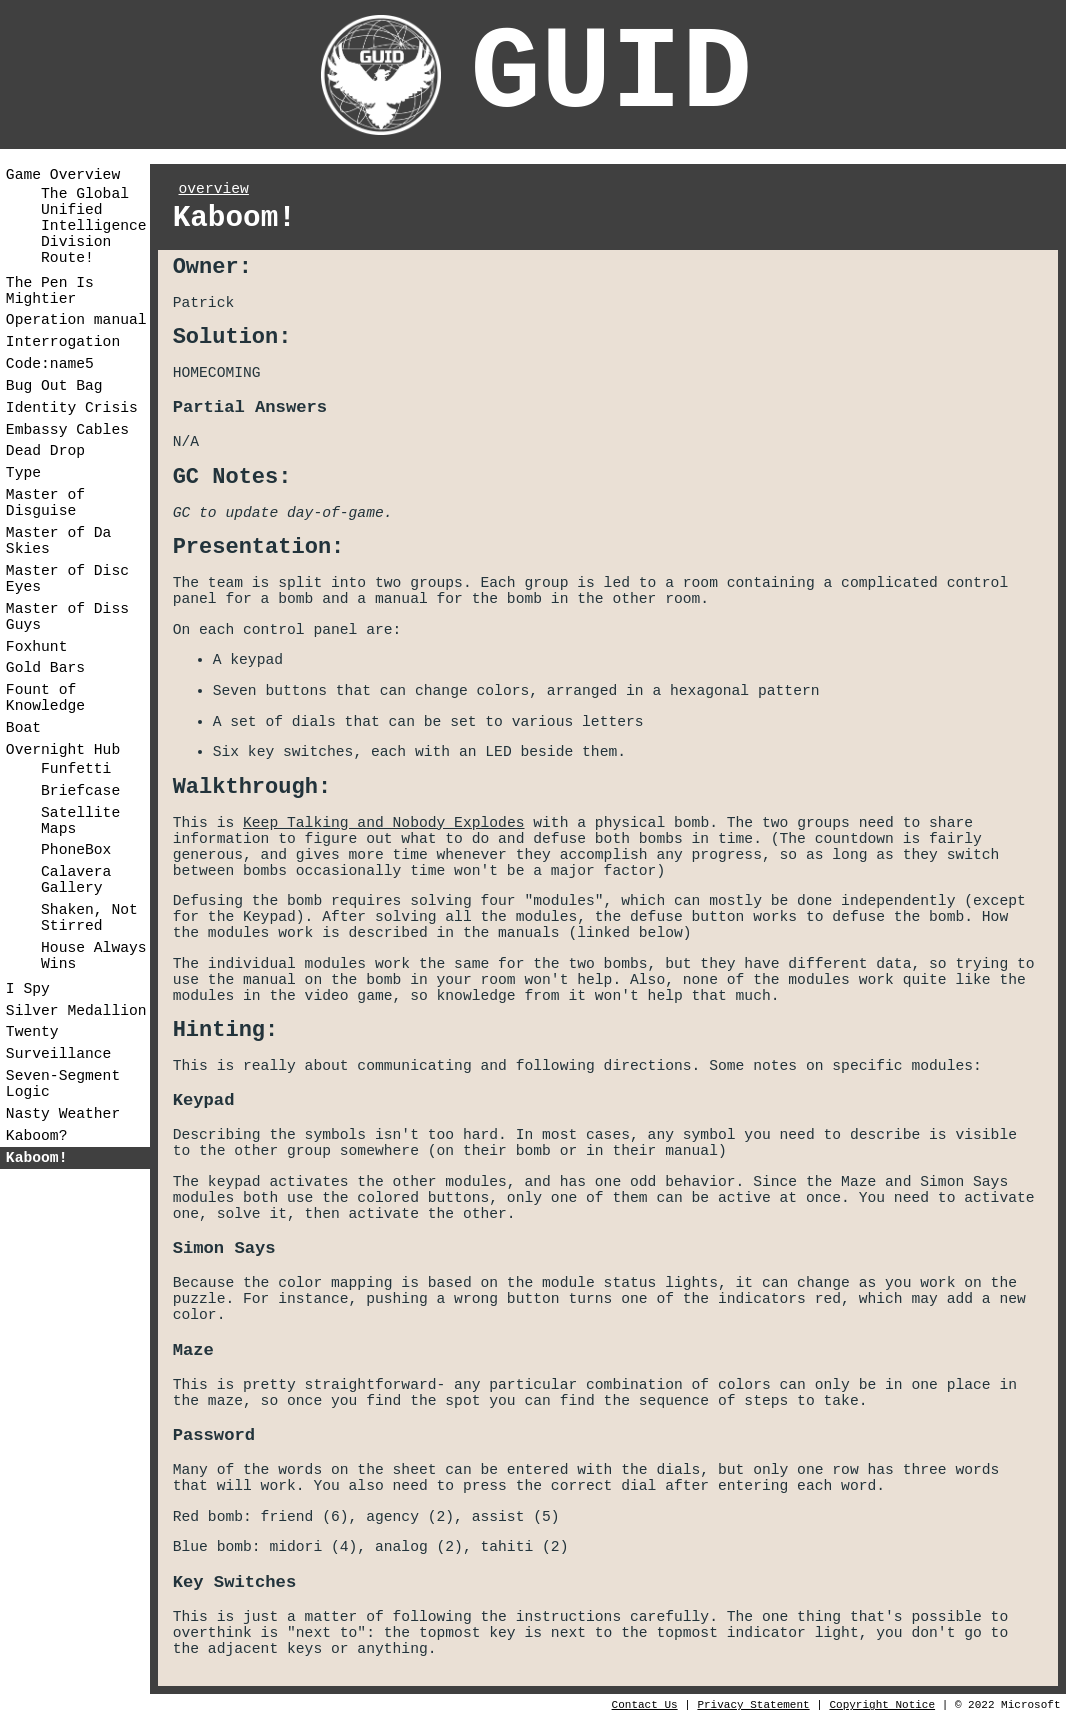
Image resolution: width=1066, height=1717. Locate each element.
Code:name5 (50, 364)
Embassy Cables (67, 430)
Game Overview (63, 175)
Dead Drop (45, 451)
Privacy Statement (753, 1705)
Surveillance (59, 1054)
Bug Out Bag (54, 386)
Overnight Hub (63, 750)
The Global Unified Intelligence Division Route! (94, 226)
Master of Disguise (45, 503)
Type (23, 473)
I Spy (28, 989)
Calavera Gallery (76, 880)
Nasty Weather (63, 1114)
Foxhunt (37, 647)
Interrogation (63, 342)
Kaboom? (37, 1136)
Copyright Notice (882, 1705)
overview (214, 189)
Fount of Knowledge (45, 698)
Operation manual (76, 320)
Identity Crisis (72, 408)
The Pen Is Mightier (50, 291)
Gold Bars (45, 668)
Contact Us (645, 1705)
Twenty (32, 1032)
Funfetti (76, 769)
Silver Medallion (76, 1011)
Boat (23, 728)
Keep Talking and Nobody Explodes (383, 823)
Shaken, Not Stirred (89, 918)
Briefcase (80, 791)
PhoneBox (76, 850)
